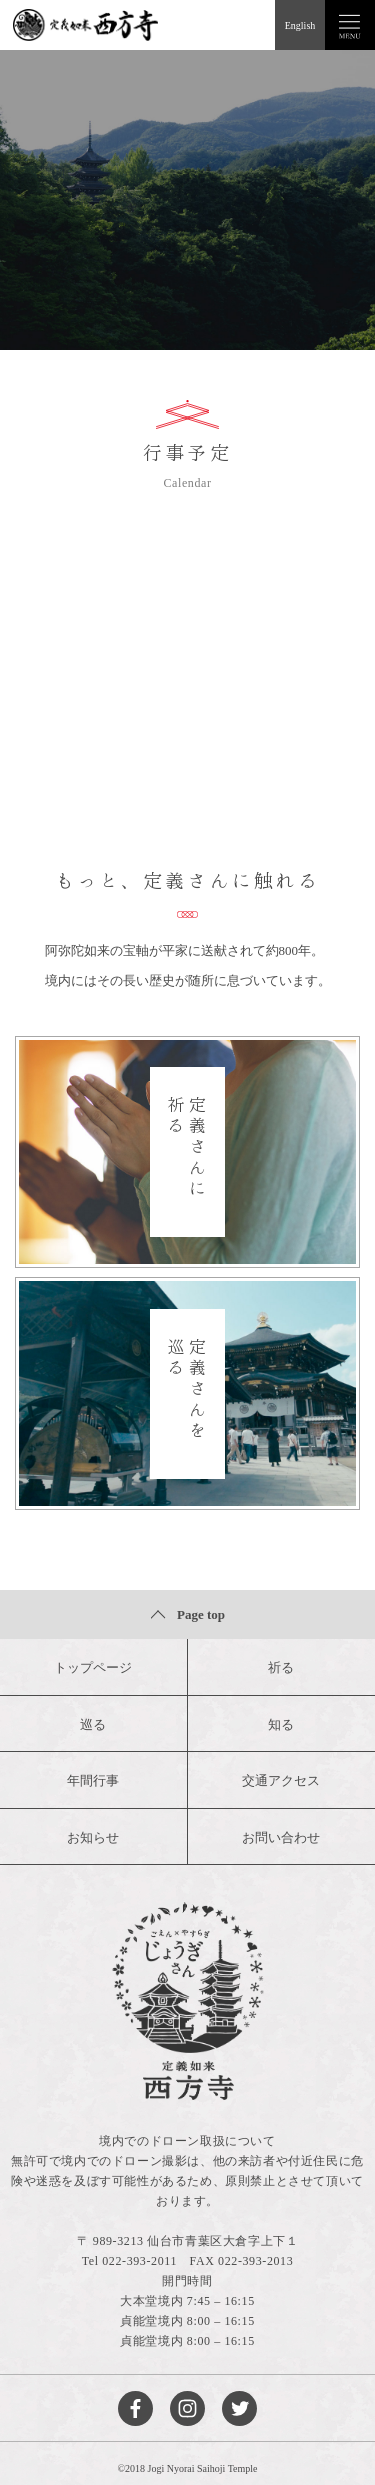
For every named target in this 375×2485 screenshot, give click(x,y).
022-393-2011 (139, 2261)
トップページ (93, 1667)
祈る (281, 1667)
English (300, 25)
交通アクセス (281, 1780)
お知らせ (93, 1837)
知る (281, 1724)
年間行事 (93, 1780)
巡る (93, 1724)
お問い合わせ (281, 1837)
